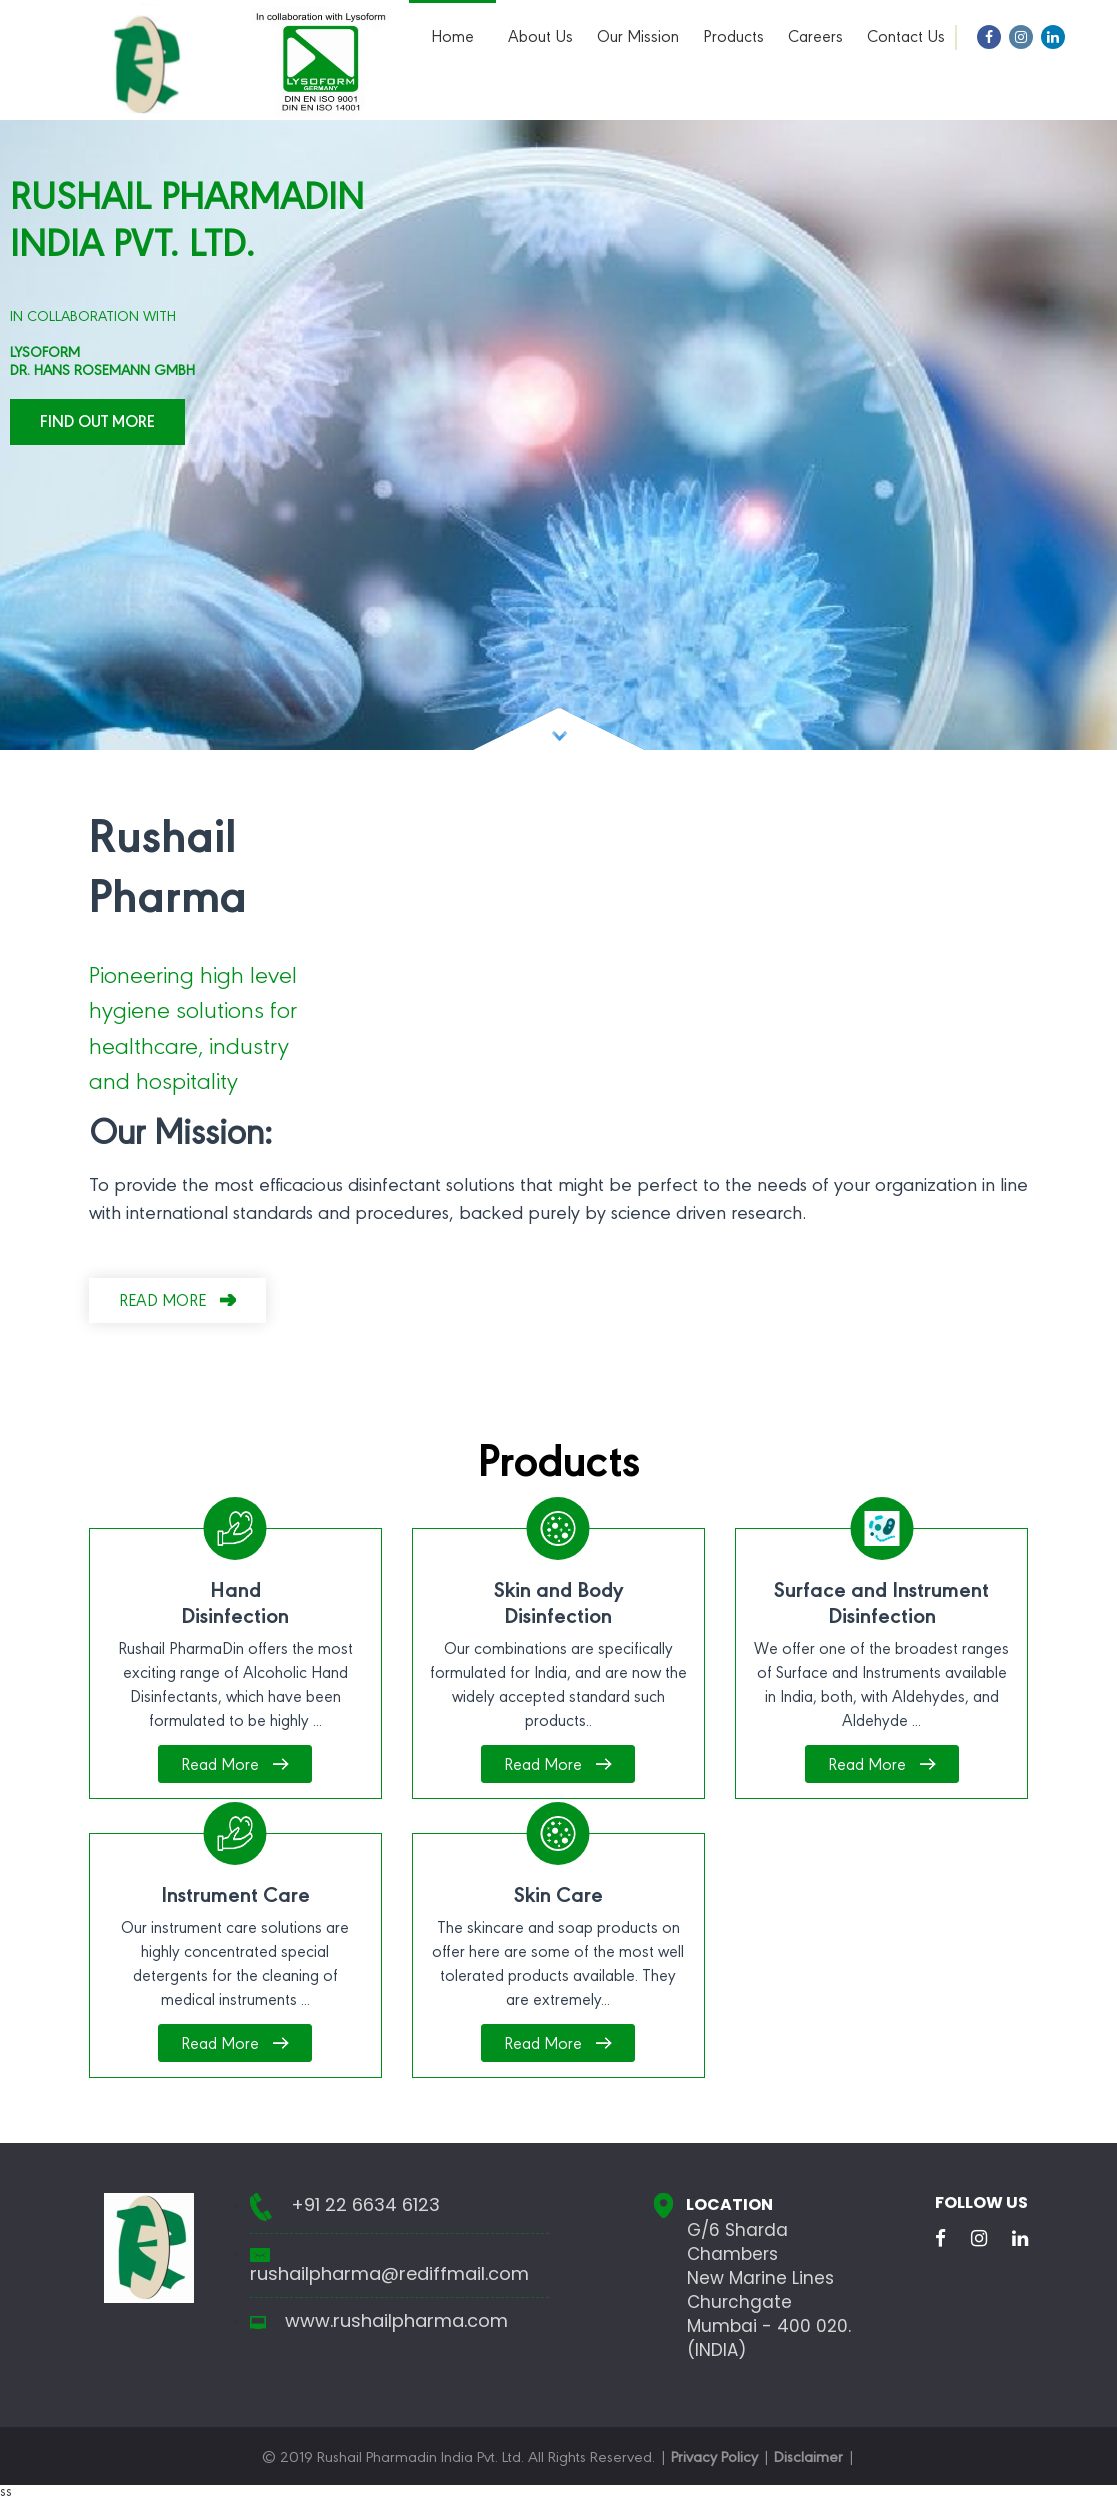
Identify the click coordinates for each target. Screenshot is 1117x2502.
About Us (540, 38)
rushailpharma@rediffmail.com (389, 2274)
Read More (220, 1766)
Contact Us (906, 38)
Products (733, 38)
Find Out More (97, 423)
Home (452, 38)
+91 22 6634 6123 (365, 2205)
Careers (815, 38)
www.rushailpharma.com (396, 2321)
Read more (162, 1302)
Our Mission (638, 38)
